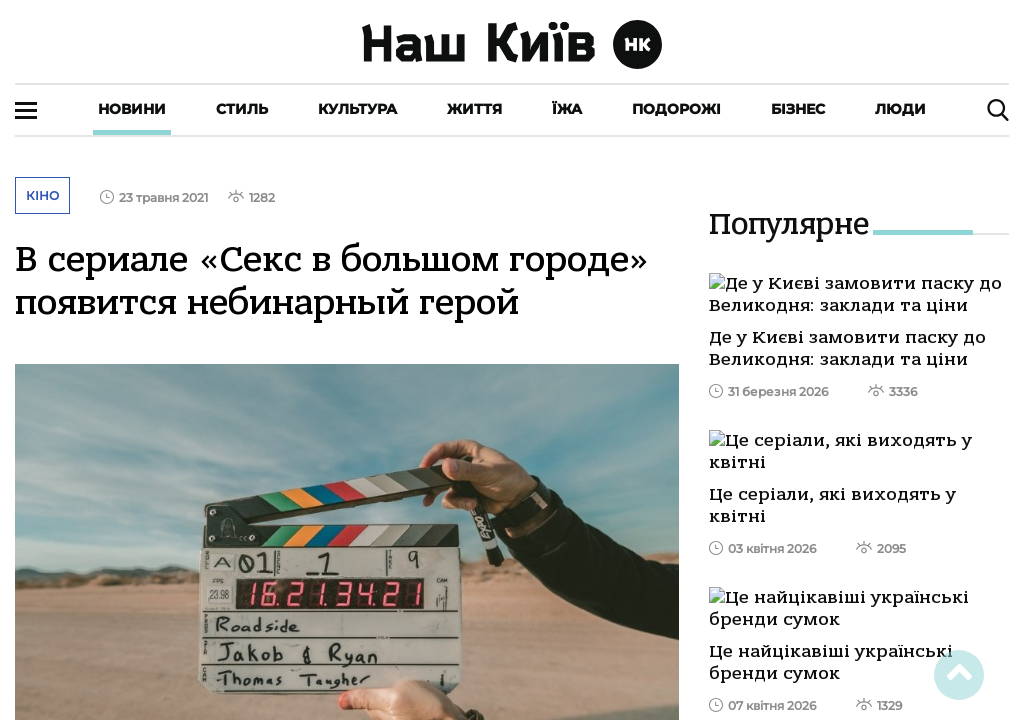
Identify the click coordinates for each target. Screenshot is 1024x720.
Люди (900, 109)
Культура (357, 109)
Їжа (567, 109)
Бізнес (798, 109)
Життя (474, 109)
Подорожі (676, 109)
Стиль (242, 109)
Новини (132, 109)
